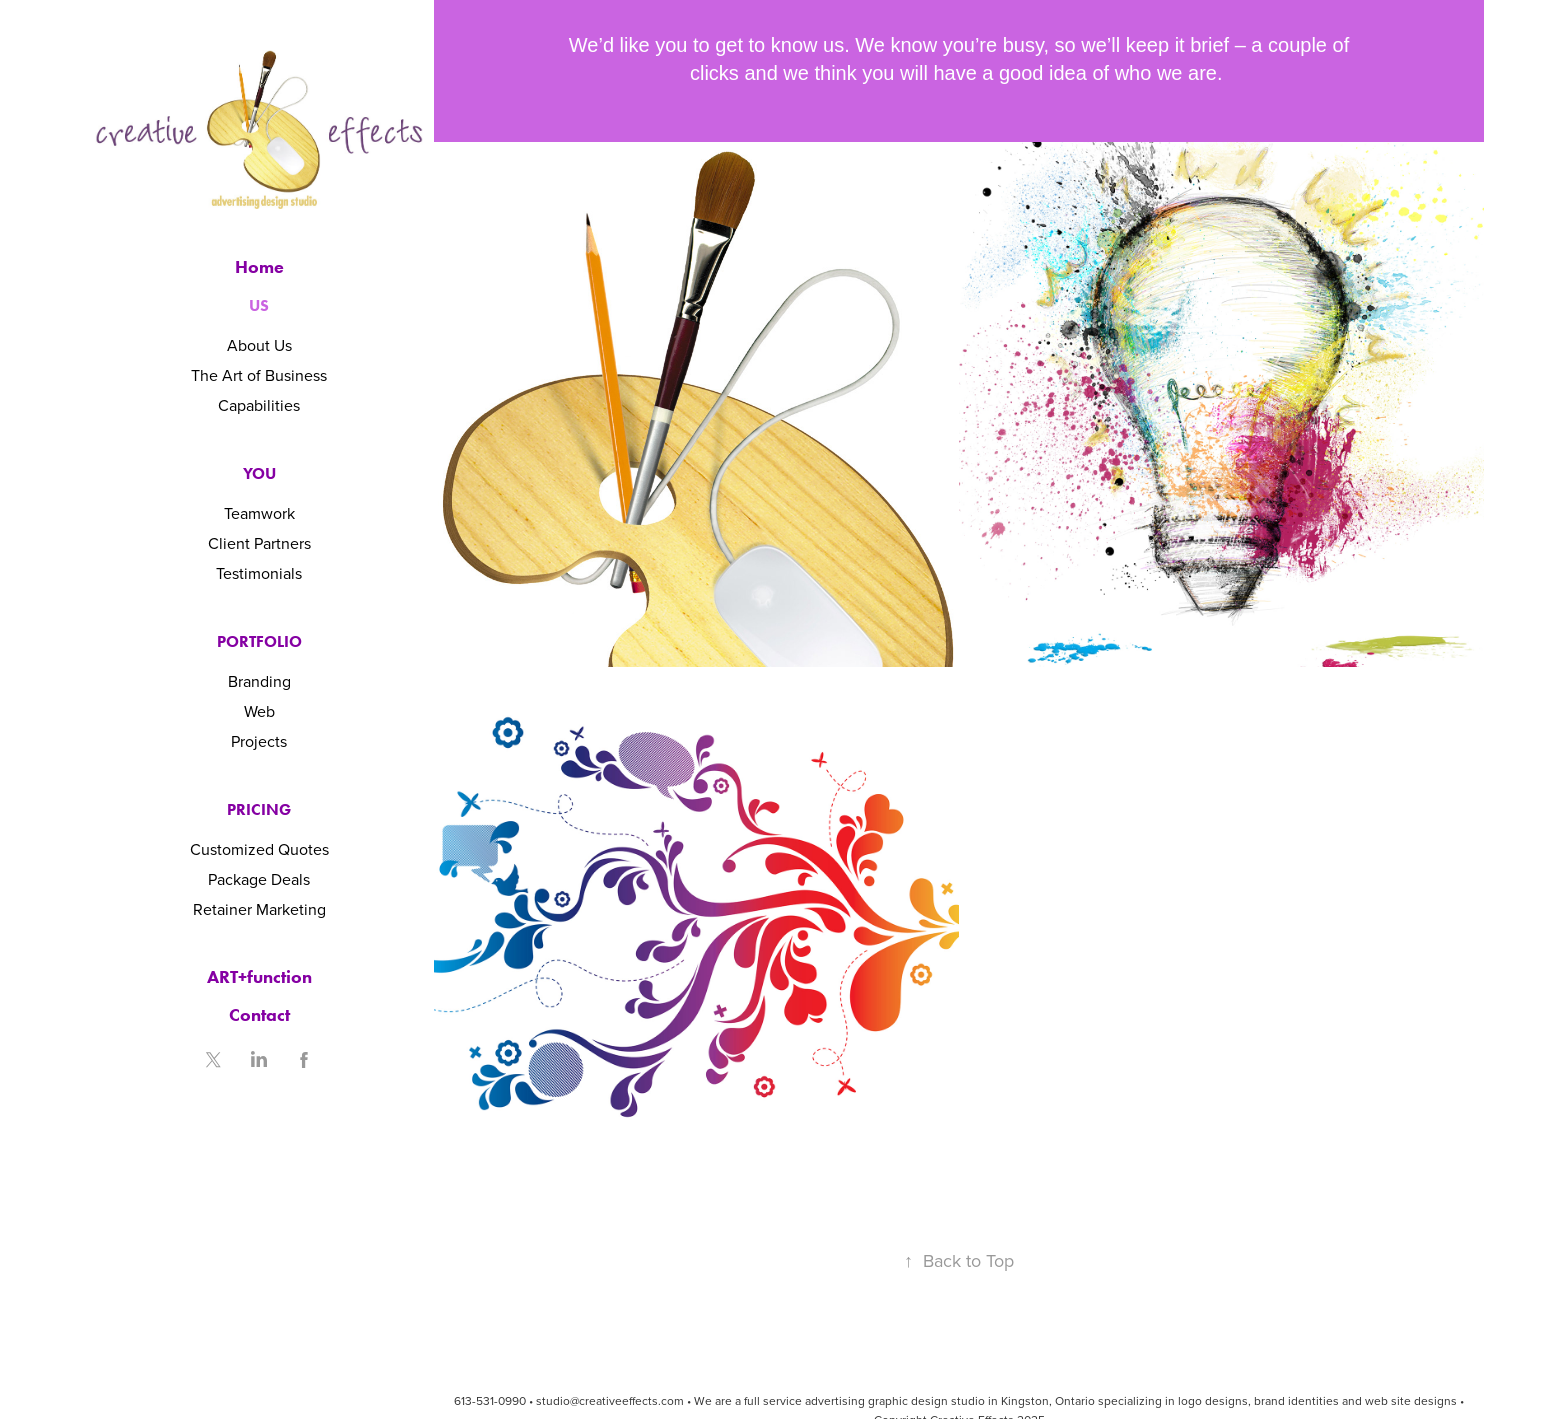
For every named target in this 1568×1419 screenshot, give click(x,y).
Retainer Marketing (259, 909)
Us (259, 305)
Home (259, 267)
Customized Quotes (259, 849)
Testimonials (259, 573)
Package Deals (259, 879)
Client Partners (259, 543)
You (259, 473)
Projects (259, 741)
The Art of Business (259, 375)
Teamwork (259, 513)
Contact (259, 1015)
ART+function (259, 977)
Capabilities (259, 405)
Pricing (259, 809)
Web (259, 711)
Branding (259, 681)
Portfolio (259, 641)
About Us (259, 345)
